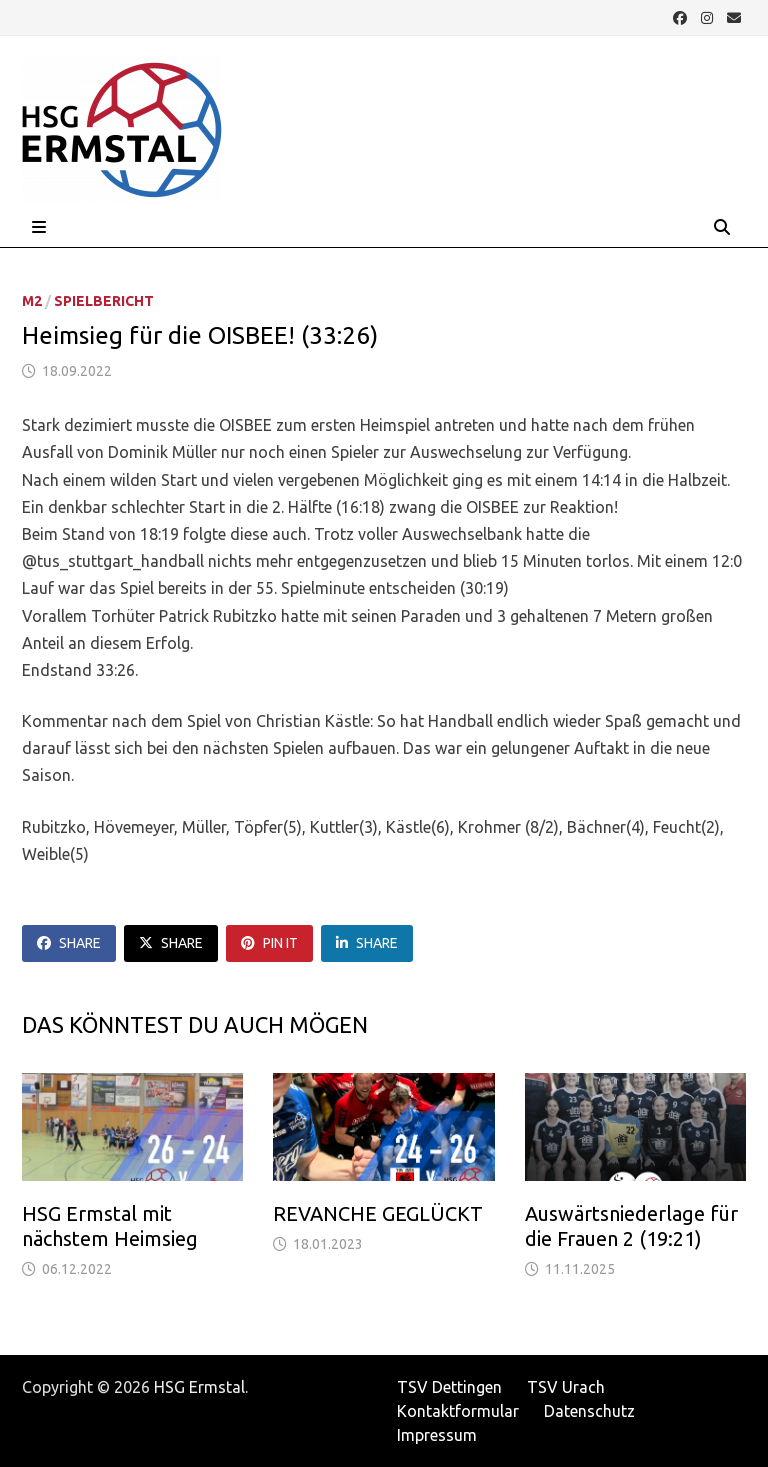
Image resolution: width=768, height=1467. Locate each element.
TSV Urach (566, 1387)
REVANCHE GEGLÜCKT (378, 1213)
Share (69, 943)
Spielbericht (104, 301)
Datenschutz (589, 1411)
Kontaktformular (458, 1411)
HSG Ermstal (199, 1387)
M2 (32, 301)
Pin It (269, 943)
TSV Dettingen (449, 1387)
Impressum (437, 1435)
